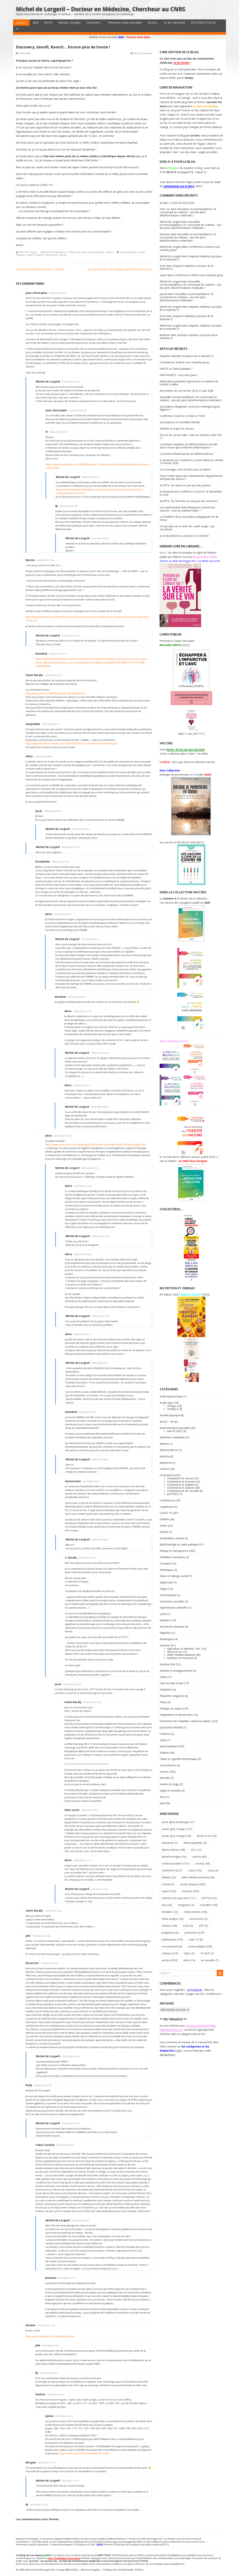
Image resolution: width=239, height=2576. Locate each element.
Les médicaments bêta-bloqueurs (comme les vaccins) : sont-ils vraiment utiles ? (187, 509)
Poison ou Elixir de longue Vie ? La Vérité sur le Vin (157, 2538)
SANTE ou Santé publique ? (176, 368)
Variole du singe (169, 1784)
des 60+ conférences (208, 1994)
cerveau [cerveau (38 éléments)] (202, 1863)
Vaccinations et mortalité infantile (180, 422)
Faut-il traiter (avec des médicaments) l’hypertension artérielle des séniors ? (191, 477)
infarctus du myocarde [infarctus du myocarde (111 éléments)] (179, 1898)
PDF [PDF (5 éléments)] (203, 1925)
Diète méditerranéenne (181, 1655)
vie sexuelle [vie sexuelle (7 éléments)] (210, 1960)
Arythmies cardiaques (173, 1437)
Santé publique (96, 252)
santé (163, 1740)
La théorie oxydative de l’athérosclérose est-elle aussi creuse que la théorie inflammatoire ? (188, 445)
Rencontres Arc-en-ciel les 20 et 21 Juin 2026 (186, 390)
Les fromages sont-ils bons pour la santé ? (185, 469)
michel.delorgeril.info (43, 2569)
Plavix (163, 1702)
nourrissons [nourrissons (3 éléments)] (198, 1919)
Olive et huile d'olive (172, 1683)
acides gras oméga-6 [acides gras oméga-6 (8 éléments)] (176, 1836)
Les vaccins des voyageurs (176, 902)
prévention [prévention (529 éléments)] (194, 1932)
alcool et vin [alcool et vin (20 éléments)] (207, 1836)
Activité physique (170, 1415)
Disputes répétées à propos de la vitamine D (191, 257)
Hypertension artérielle (173, 1607)
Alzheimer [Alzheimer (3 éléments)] (170, 1843)
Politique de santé (77, 252)
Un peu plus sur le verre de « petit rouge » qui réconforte (187, 527)
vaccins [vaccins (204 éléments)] (169, 1960)
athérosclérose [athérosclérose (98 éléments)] (173, 1849)
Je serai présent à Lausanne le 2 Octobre (184, 535)
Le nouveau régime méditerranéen (60, 2538)
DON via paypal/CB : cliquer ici (183, 172)
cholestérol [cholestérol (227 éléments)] (172, 1870)
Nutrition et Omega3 (27, 2538)
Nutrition (165, 1645)
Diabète (164, 1519)
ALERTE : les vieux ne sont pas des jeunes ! (186, 485)
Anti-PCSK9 (174, 1431)
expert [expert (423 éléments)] (169, 1891)
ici (202, 182)
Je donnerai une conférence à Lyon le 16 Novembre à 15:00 (191, 493)
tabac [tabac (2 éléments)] (189, 1953)
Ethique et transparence (53, 252)
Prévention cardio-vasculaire (125, 22)
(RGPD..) (139, 2569)
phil (28, 1936)
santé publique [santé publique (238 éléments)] (200, 1946)
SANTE (48, 22)
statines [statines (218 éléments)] (170, 1953)
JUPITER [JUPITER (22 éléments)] (209, 1898)
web (162, 1803)
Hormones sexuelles (172, 1601)
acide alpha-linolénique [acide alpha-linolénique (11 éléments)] (178, 1822)
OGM (163, 1677)
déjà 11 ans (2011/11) (191, 722)
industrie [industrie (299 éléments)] (190, 1891)
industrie (39, 255)
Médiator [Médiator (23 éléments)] (170, 1912)
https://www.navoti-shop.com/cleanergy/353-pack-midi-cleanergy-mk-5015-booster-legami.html (95, 1144)
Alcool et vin (174, 1652)
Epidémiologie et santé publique (179, 1544)
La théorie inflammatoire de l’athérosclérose (186, 454)
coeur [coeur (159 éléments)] (195, 1870)
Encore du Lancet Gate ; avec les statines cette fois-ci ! (191, 436)
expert (30, 255)
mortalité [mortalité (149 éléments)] (209, 1905)
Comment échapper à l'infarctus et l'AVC (72, 2544)
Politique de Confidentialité (118, 2569)
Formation (166, 1563)
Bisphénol (166, 1462)
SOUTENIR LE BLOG (203, 22)
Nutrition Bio (167, 1664)
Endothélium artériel (172, 1538)
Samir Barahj (34, 1910)
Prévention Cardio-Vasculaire (177, 641)
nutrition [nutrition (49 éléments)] (169, 1925)
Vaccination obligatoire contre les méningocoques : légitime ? (190, 408)
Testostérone (168, 1765)
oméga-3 (172, 1406)
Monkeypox (167, 1639)
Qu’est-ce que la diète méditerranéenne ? (104, 2538)
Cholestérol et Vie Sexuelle (183, 1491)
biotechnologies (128, 252)
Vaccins (109, 252)
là (211, 182)
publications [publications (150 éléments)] (172, 1939)
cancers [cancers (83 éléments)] (199, 1856)
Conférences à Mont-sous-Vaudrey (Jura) (190, 248)
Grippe (163, 1588)
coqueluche (166, 1506)
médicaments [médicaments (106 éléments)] (195, 1912)
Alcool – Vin (167, 1421)
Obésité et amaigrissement (176, 1670)
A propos (21, 22)
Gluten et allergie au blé (174, 1576)
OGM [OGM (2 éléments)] (188, 1925)
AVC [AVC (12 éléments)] (196, 1849)
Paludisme (166, 1689)
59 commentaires (142, 53)
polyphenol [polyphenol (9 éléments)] (170, 1932)
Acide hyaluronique (171, 1396)
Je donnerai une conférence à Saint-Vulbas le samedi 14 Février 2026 (191, 461)
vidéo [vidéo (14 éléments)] (189, 1960)
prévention (52, 255)
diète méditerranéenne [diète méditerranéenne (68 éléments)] (198, 1877)
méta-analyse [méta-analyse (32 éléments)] (173, 1919)
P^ (17, 29)
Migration (165, 1633)
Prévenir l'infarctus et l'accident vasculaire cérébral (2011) (136, 2544)
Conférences (167, 1500)
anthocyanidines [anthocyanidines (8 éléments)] (195, 1843)
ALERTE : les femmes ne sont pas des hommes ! (189, 501)
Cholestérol (166, 1475)
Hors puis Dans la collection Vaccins (193, 762)
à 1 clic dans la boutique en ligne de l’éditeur (190, 552)
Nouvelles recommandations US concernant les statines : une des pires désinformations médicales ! (188, 212)
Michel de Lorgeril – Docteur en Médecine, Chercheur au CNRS (100, 9)
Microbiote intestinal (172, 1626)
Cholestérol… (94, 22)
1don (175, 152)
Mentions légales (90, 2569)
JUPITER (172, 1494)
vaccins (63, 255)
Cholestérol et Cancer (180, 1478)
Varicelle (165, 1778)
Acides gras (166, 1402)
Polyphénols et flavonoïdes (176, 1714)
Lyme (163, 1614)
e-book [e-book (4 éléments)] (168, 1884)
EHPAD (164, 1532)
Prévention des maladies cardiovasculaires (185, 1721)
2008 (35, 22)
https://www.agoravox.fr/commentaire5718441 (84, 2453)
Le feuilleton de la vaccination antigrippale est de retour (189, 518)
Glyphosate (166, 1582)
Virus (162, 1797)
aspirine (164, 1443)
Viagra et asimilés (170, 1790)
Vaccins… (153, 22)
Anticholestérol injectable (175, 1428)
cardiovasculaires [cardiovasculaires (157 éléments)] (175, 1863)
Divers (163, 1525)
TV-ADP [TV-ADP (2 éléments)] (207, 1953)
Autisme (165, 1456)
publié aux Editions (171, 557)
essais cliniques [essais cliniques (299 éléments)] (192, 1884)
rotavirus (165, 1734)
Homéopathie (168, 1595)
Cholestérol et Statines (181, 1487)
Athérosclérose (169, 1450)
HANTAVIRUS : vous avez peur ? (179, 375)
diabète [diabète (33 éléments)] (169, 1877)
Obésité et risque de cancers (177, 428)
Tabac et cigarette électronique (178, 1759)
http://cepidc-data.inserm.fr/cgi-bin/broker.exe (50, 2336)
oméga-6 (172, 1409)
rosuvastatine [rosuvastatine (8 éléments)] (172, 1946)
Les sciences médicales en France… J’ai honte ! (40, 269)
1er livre (167, 1157)
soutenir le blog (193, 168)
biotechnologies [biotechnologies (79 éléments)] (174, 1856)
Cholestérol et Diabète (180, 1484)
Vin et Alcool (193, 2538)
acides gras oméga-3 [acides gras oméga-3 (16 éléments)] (177, 1829)
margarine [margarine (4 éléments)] (186, 1905)
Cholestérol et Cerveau (181, 1481)
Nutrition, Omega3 (69, 22)
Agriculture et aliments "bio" (184, 1648)
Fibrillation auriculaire (172, 1557)
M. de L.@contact (174, 22)
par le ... (186, 78)
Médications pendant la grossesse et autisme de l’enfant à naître (189, 383)
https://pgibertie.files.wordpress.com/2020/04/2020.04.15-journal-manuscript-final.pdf (71, 743)
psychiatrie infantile (171, 1727)
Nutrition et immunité (180, 1658)
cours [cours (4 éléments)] (212, 1870)
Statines (164, 1752)
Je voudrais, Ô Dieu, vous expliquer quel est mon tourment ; (120, 269)
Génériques (166, 1570)
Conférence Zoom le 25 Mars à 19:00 (182, 416)
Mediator (165, 1620)
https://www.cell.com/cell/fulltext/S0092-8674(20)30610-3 (55, 693)
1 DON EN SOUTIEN (181, 203)
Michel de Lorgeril (27, 252)
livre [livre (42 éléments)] (167, 1905)
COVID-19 (166, 1513)
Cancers (164, 1469)
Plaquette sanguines (172, 1696)
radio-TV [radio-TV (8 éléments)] (196, 1939)
